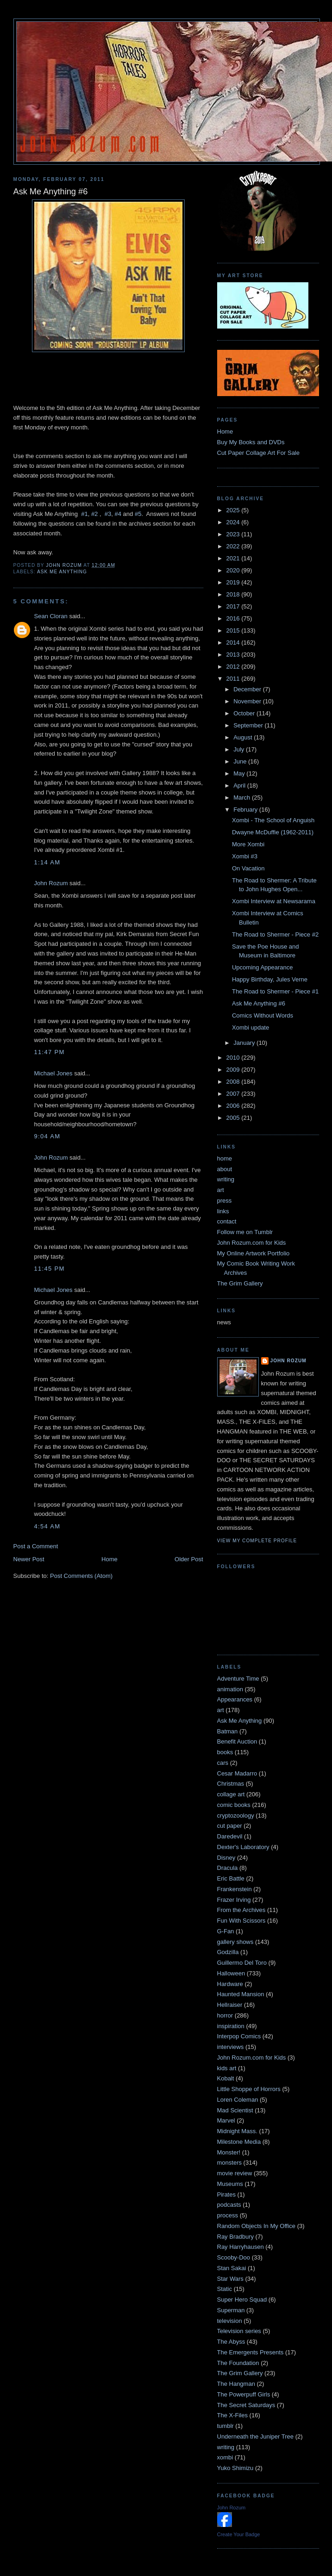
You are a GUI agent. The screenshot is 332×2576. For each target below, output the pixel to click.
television (229, 2320)
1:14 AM (47, 862)
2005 (234, 1117)
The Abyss (231, 2341)
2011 (234, 678)
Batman (227, 1731)
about (224, 1169)
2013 (234, 654)
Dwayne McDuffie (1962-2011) (272, 832)
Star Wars (230, 2278)
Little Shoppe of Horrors (249, 2089)
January (245, 1042)
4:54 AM (47, 1526)
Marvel (226, 2120)
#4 (118, 513)
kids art (227, 2068)
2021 (234, 558)
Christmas (230, 1783)
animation (230, 1689)
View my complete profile (257, 1540)
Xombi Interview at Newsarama (273, 901)
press (224, 1200)
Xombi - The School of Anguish (273, 820)
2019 (234, 582)
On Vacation (248, 868)
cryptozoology (235, 1815)
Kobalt (225, 2078)
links (223, 1211)
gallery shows (235, 1941)
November (248, 701)
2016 (234, 618)
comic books (234, 1804)
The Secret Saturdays (246, 2405)
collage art (231, 1794)
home (224, 1158)
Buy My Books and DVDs (251, 442)
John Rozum (51, 883)
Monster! (229, 2152)
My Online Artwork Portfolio (253, 1253)
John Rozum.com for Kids (251, 1242)
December (248, 689)
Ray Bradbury (235, 2236)
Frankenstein (234, 1889)
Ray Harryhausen (240, 2246)
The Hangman (236, 2383)
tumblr (225, 2425)
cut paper (229, 1825)
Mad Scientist (235, 2110)
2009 (234, 1069)
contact (227, 1221)
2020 (234, 570)
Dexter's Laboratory (243, 1847)
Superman (231, 2310)
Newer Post (28, 1559)
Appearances (235, 1699)
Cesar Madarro (237, 1773)
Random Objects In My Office (256, 2225)
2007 (234, 1093)
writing (226, 1179)
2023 (234, 534)
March (242, 797)
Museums (230, 2183)
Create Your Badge (238, 2534)
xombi (225, 2457)
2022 (234, 546)
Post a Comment (35, 1546)
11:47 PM (49, 1052)
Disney (226, 1857)
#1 (84, 513)
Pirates (226, 2194)
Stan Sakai (231, 2268)
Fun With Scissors (241, 1920)
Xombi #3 (244, 856)
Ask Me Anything (62, 571)
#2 (94, 513)
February (246, 809)
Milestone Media (239, 2141)
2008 (234, 1081)
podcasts (229, 2204)
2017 (234, 606)
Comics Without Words (262, 1015)
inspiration (230, 2026)
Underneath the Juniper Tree (255, 2436)
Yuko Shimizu (235, 2467)
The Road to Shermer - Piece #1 (275, 991)
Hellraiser (230, 2004)
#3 (108, 513)
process (227, 2215)
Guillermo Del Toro (242, 1962)
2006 (234, 1105)
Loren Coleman (237, 2099)
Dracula (227, 1867)
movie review (234, 2173)
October (245, 713)
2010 (234, 1057)
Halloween (231, 1973)
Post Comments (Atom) (81, 1575)
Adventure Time (238, 1678)
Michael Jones (53, 1073)
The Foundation (238, 2362)
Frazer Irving (234, 1899)
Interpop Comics (239, 2036)
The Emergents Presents (250, 2352)
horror (225, 2015)
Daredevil (230, 1836)
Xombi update (250, 1027)
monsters (229, 2162)
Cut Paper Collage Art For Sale (258, 452)
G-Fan (225, 1931)
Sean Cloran (51, 616)
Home (109, 1559)
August (243, 737)
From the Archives (241, 1909)
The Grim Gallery (240, 1283)
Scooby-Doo (234, 2257)
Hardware (230, 1983)
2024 (234, 522)
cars (223, 1762)
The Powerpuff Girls (243, 2394)
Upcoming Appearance (262, 967)
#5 (138, 513)
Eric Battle (230, 1878)
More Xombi (248, 844)
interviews (230, 2046)
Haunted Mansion (240, 1994)
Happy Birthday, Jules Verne (269, 979)
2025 (234, 510)
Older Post (189, 1559)
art (220, 1189)
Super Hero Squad (242, 2299)
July (239, 749)
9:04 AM (47, 1136)
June (240, 761)
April (240, 785)
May (239, 773)
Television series (239, 2331)
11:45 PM (49, 1268)
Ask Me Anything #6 (258, 1003)
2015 (234, 630)
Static (224, 2288)
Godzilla (228, 1952)
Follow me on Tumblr (245, 1232)
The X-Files (232, 2415)
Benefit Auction (237, 1741)
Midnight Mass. (237, 2131)
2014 (234, 642)
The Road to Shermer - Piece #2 (275, 934)
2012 (234, 666)
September (248, 725)
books (225, 1752)
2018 (234, 594)
